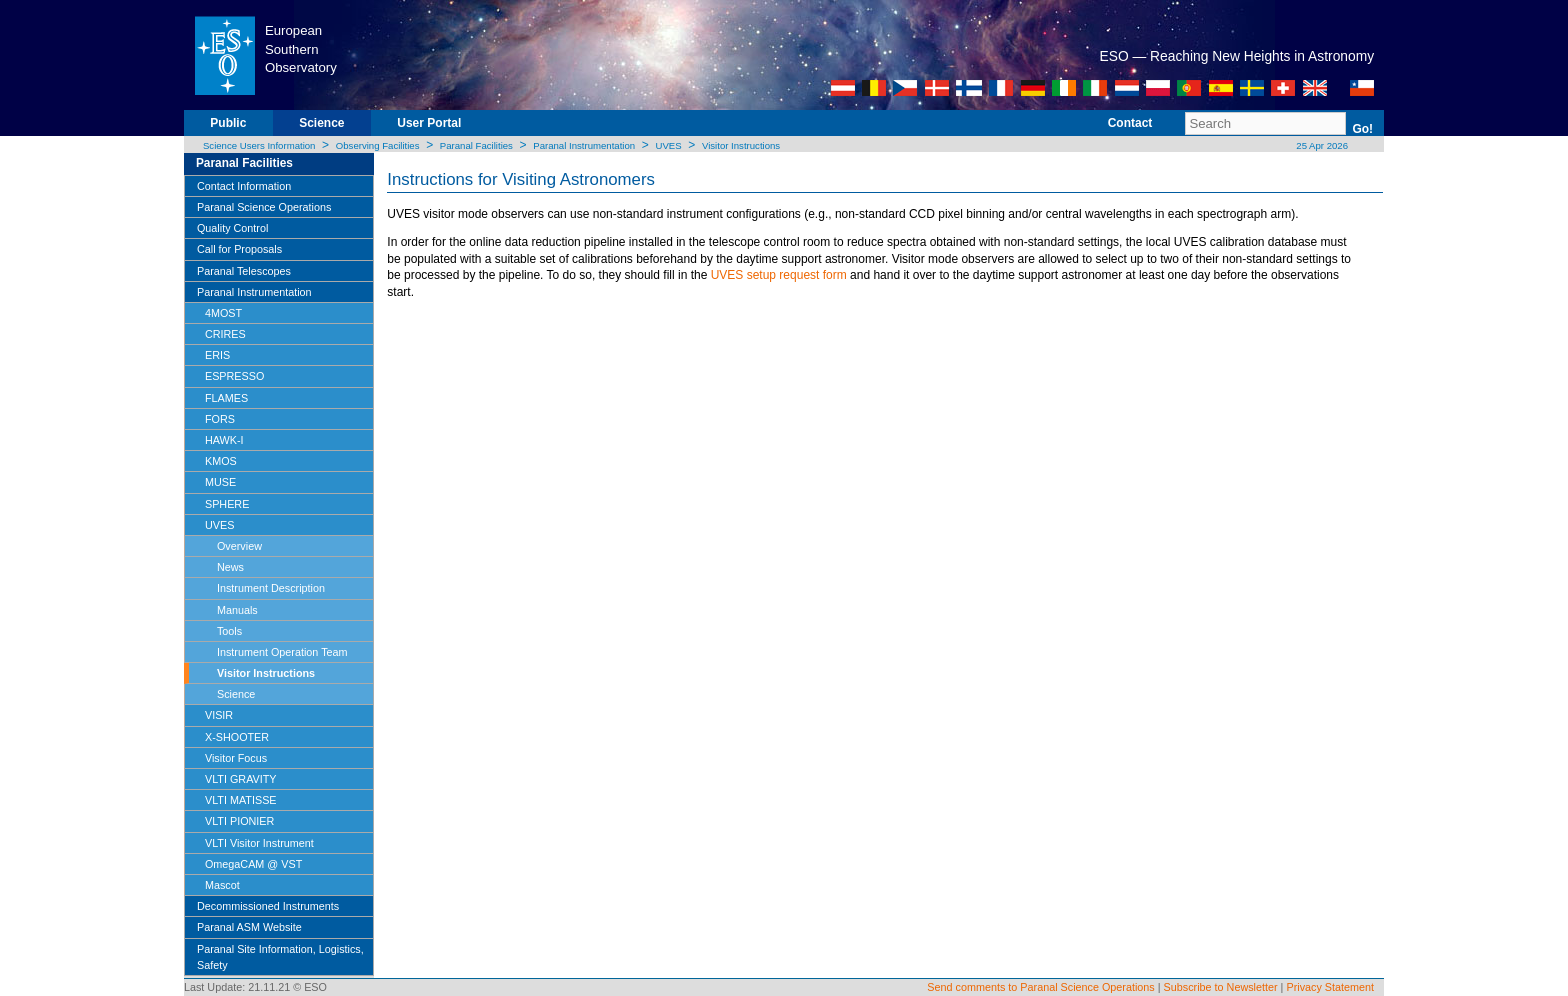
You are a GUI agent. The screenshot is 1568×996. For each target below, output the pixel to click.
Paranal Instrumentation (584, 145)
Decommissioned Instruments (268, 906)
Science (321, 123)
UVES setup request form (779, 275)
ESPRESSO (234, 376)
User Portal (429, 123)
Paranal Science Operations (264, 207)
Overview (239, 546)
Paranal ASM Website (249, 927)
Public (228, 123)
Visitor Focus (236, 758)
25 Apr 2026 (1321, 145)
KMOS (221, 461)
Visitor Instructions (741, 145)
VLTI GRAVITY (241, 779)
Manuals (237, 610)
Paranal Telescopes (244, 271)
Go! (1362, 129)
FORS (220, 419)
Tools (229, 631)
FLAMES (226, 398)
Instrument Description (271, 588)
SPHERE (227, 504)
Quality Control (232, 228)
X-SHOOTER (237, 737)
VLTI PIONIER (239, 821)
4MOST (223, 313)
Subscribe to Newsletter (1221, 987)
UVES (668, 145)
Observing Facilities (378, 145)
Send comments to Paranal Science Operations (1040, 987)
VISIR (219, 715)
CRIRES (225, 334)
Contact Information (244, 186)
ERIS (217, 355)
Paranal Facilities (476, 145)
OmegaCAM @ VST (253, 864)
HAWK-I (224, 440)
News (230, 567)
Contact (1130, 123)
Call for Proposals (239, 249)
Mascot (222, 885)
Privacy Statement (1330, 987)
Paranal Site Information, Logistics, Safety (280, 957)
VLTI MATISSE (241, 800)
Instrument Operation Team (282, 652)
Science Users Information (259, 145)
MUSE (220, 482)
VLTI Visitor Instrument (259, 843)
